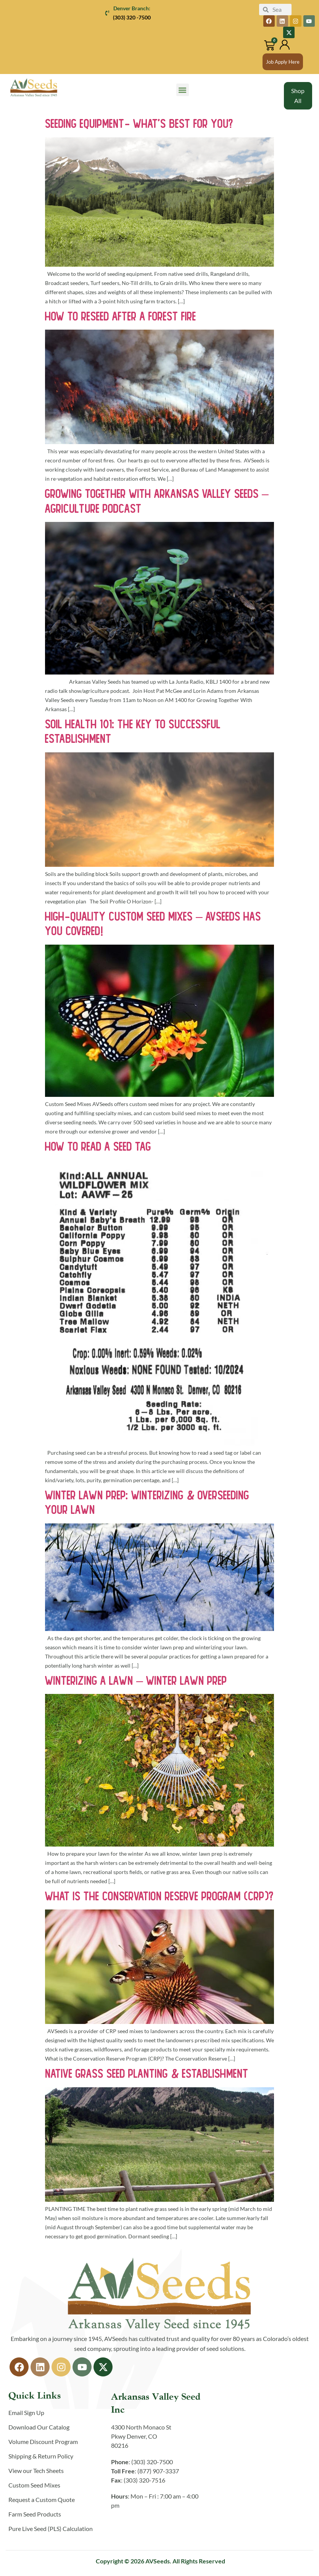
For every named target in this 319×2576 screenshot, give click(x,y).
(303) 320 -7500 (132, 17)
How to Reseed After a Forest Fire (120, 316)
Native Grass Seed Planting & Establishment (146, 2073)
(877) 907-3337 (158, 2471)
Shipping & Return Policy (40, 2456)
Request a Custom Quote (41, 2500)
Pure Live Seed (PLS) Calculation (50, 2529)
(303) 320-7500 (152, 2462)
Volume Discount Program (43, 2442)
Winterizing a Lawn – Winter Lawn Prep (136, 1680)
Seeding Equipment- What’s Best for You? (139, 123)
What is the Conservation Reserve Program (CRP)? (159, 1896)
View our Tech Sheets (36, 2471)
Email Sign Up (26, 2413)
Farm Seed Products (34, 2514)
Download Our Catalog (38, 2427)
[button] (182, 90)
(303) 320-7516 (144, 2480)
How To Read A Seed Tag (98, 1146)
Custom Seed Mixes (34, 2485)
